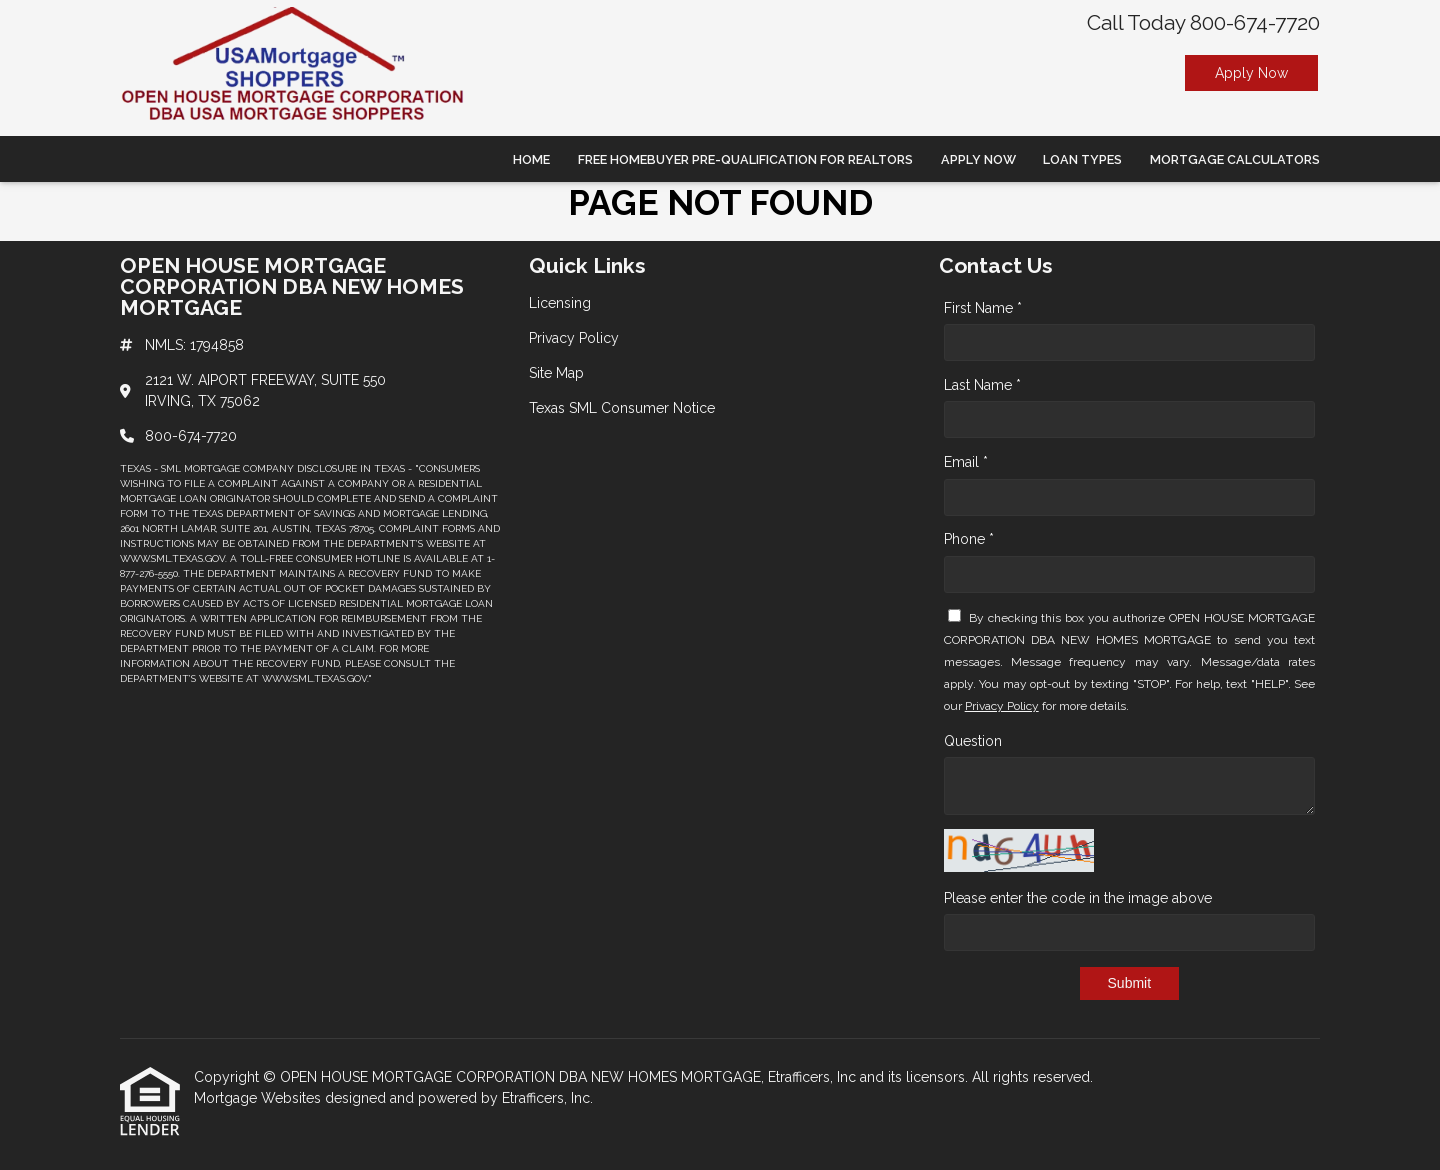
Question (973, 741)
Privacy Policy (1002, 706)
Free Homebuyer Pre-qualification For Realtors (745, 159)
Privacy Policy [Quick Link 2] (574, 338)
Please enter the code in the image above (1078, 898)
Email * (966, 462)
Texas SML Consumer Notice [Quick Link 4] (622, 408)
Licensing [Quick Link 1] (560, 303)
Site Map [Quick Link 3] (556, 373)
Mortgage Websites (259, 1098)
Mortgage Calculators (1235, 159)
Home (531, 159)
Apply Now (1251, 73)
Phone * (969, 539)
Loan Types (1082, 159)
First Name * (983, 308)
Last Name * (982, 385)
